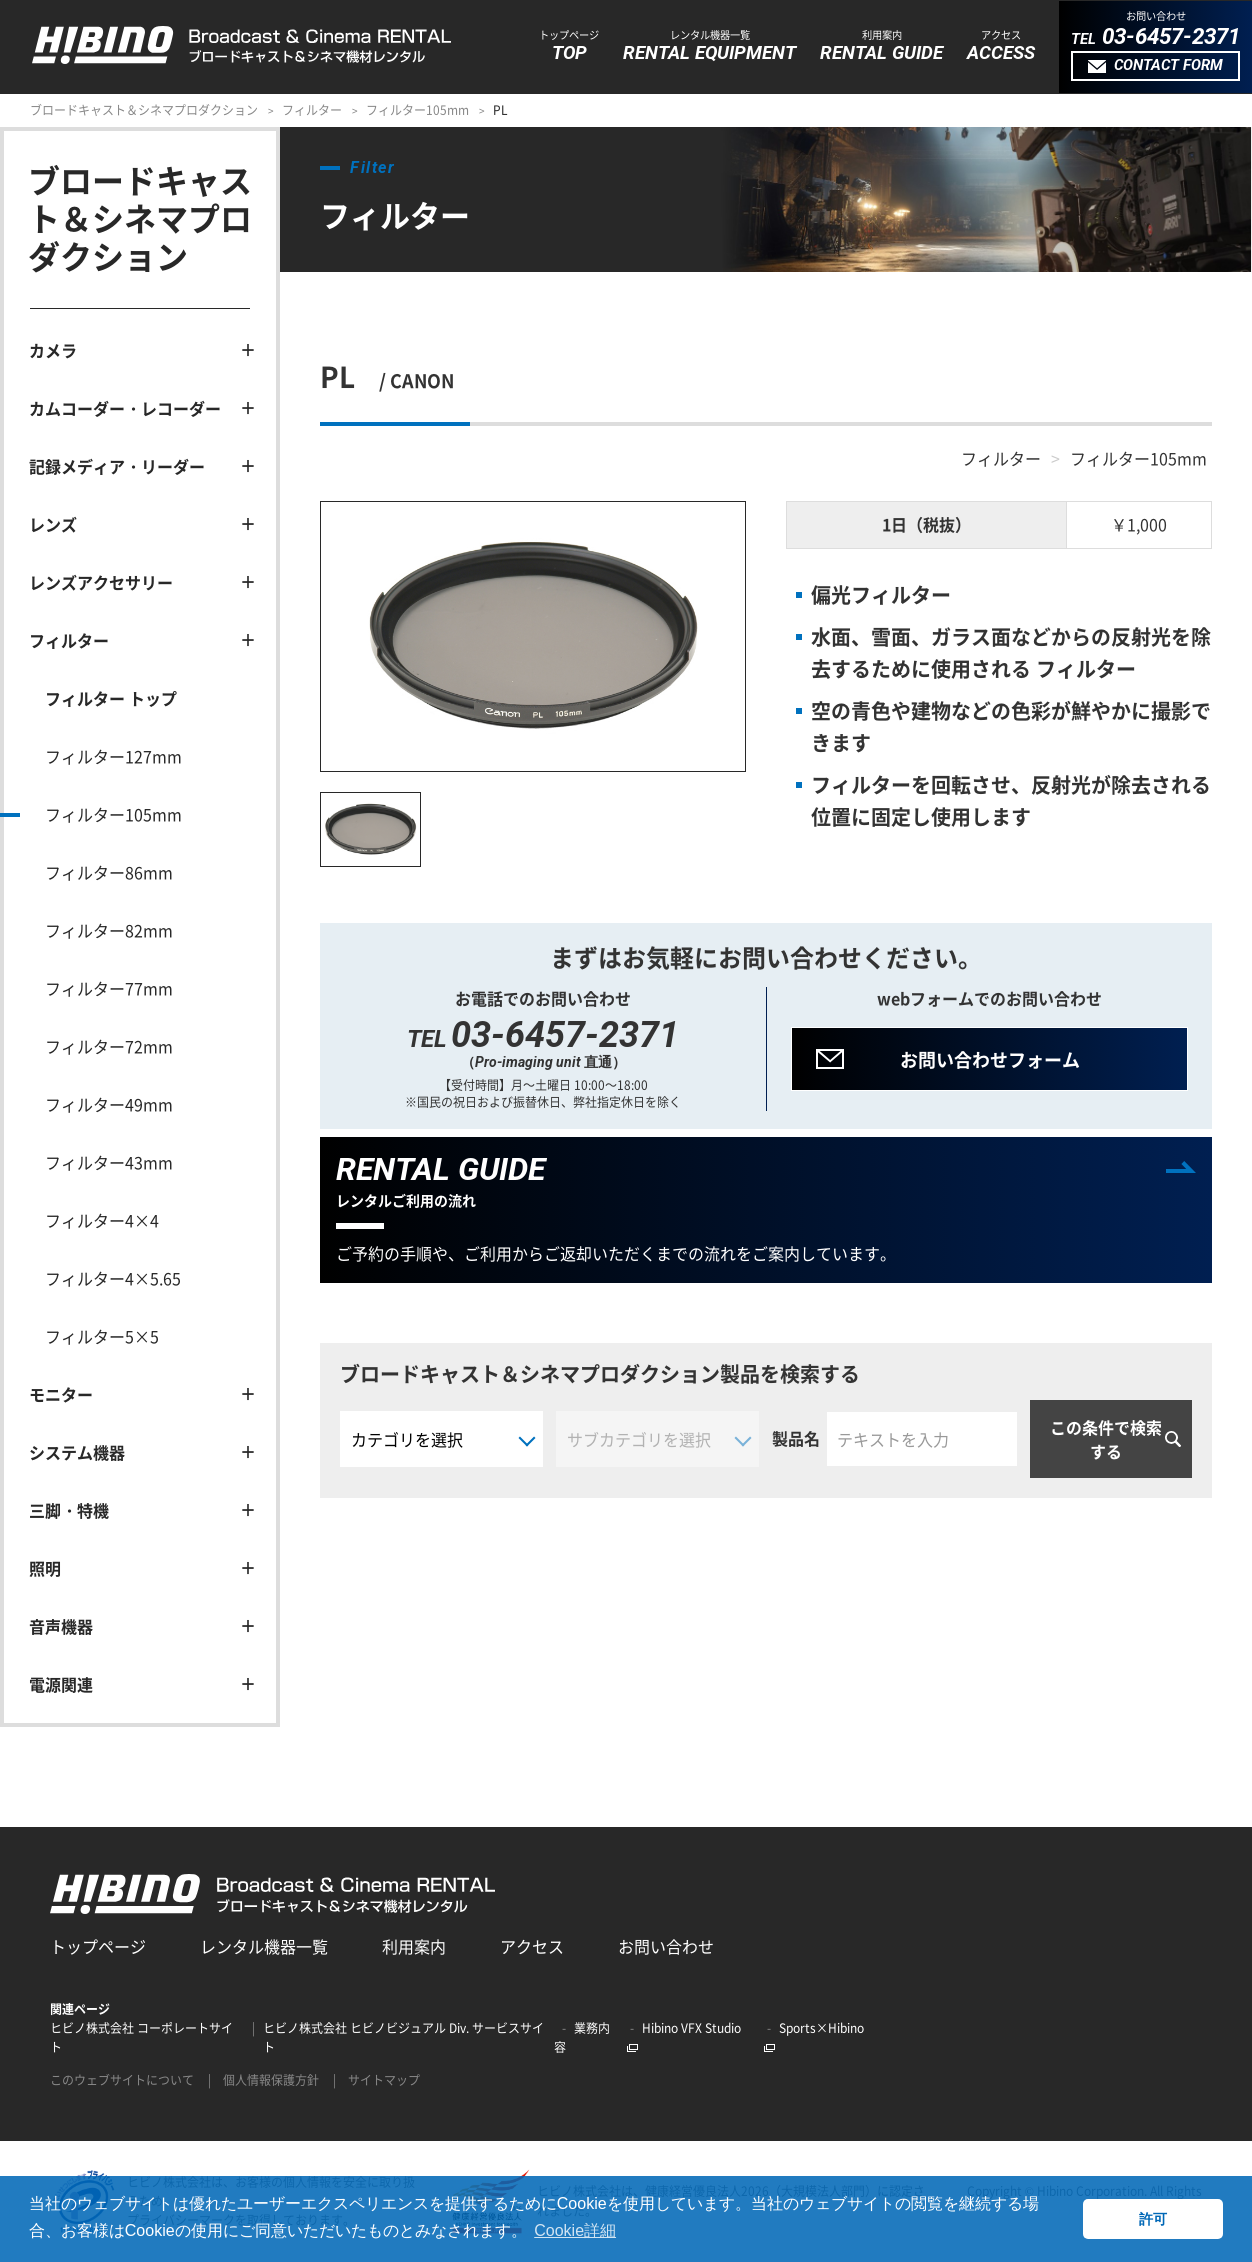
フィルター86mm (109, 872)
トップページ (98, 1946)
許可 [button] (1153, 2219)
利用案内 (414, 1946)
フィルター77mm (109, 988)
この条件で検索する (1106, 1439)
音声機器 (61, 1626)
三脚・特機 (69, 1510)
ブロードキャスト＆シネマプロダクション (144, 110)
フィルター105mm (417, 110)
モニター (61, 1394)
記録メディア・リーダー (117, 466)
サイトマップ (384, 2080)
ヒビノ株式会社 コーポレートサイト (141, 2037)
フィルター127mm (113, 756)
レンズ (53, 524)
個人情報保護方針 (271, 2080)
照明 (45, 1568)
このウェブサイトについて (122, 2080)
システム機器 (77, 1452)
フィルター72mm (109, 1046)
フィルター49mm (109, 1104)
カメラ (53, 350)
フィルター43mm (109, 1162)
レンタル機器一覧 (264, 1946)
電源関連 (61, 1684)
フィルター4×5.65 (113, 1278)
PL (500, 110)
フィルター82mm (109, 930)
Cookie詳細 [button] (575, 2230)
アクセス (532, 1946)
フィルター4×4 (102, 1220)
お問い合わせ (666, 1946)
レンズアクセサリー (101, 582)
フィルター (312, 110)
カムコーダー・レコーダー (125, 408)
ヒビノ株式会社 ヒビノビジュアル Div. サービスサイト (403, 2037)
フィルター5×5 (102, 1336)
